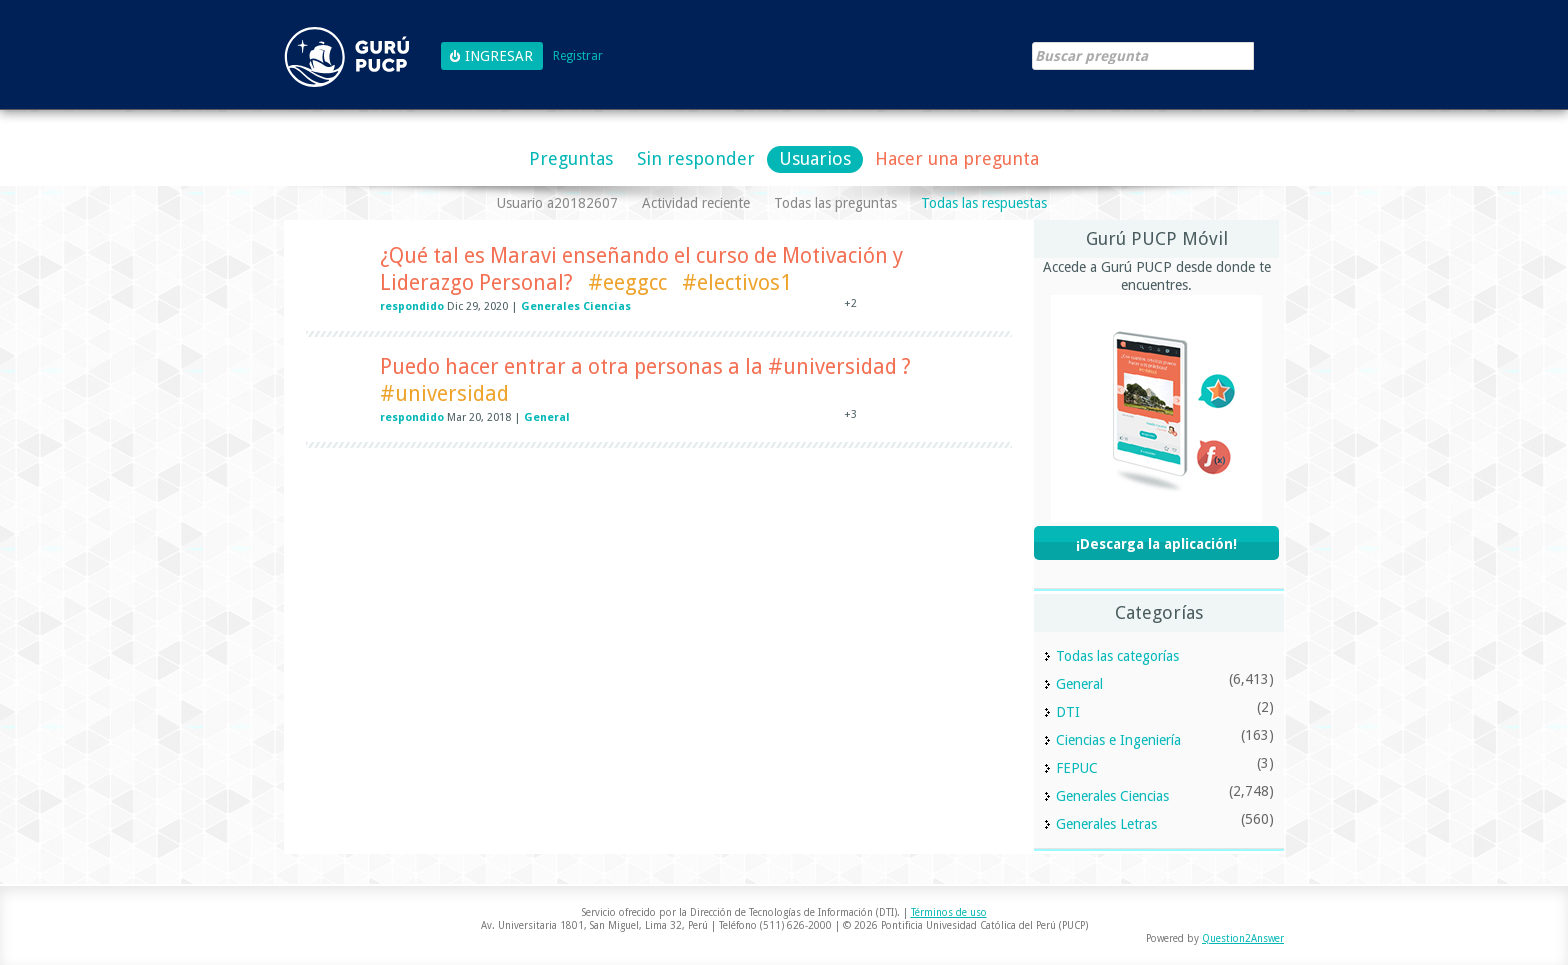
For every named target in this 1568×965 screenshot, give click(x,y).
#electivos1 (737, 282)
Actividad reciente (696, 203)
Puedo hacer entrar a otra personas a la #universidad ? (645, 366)
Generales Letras (1106, 824)
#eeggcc (627, 282)
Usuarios (815, 158)
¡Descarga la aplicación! (1156, 544)
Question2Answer (1243, 938)
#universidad (444, 393)
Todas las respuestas (984, 203)
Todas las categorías (1117, 656)
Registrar (578, 56)
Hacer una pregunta (957, 158)
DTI (1068, 712)
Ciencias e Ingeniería (1118, 740)
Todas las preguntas (835, 203)
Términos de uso (949, 912)
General (547, 417)
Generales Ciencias (576, 306)
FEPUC (1077, 768)
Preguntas (571, 158)
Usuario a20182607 (557, 203)
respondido (412, 306)
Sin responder (696, 158)
